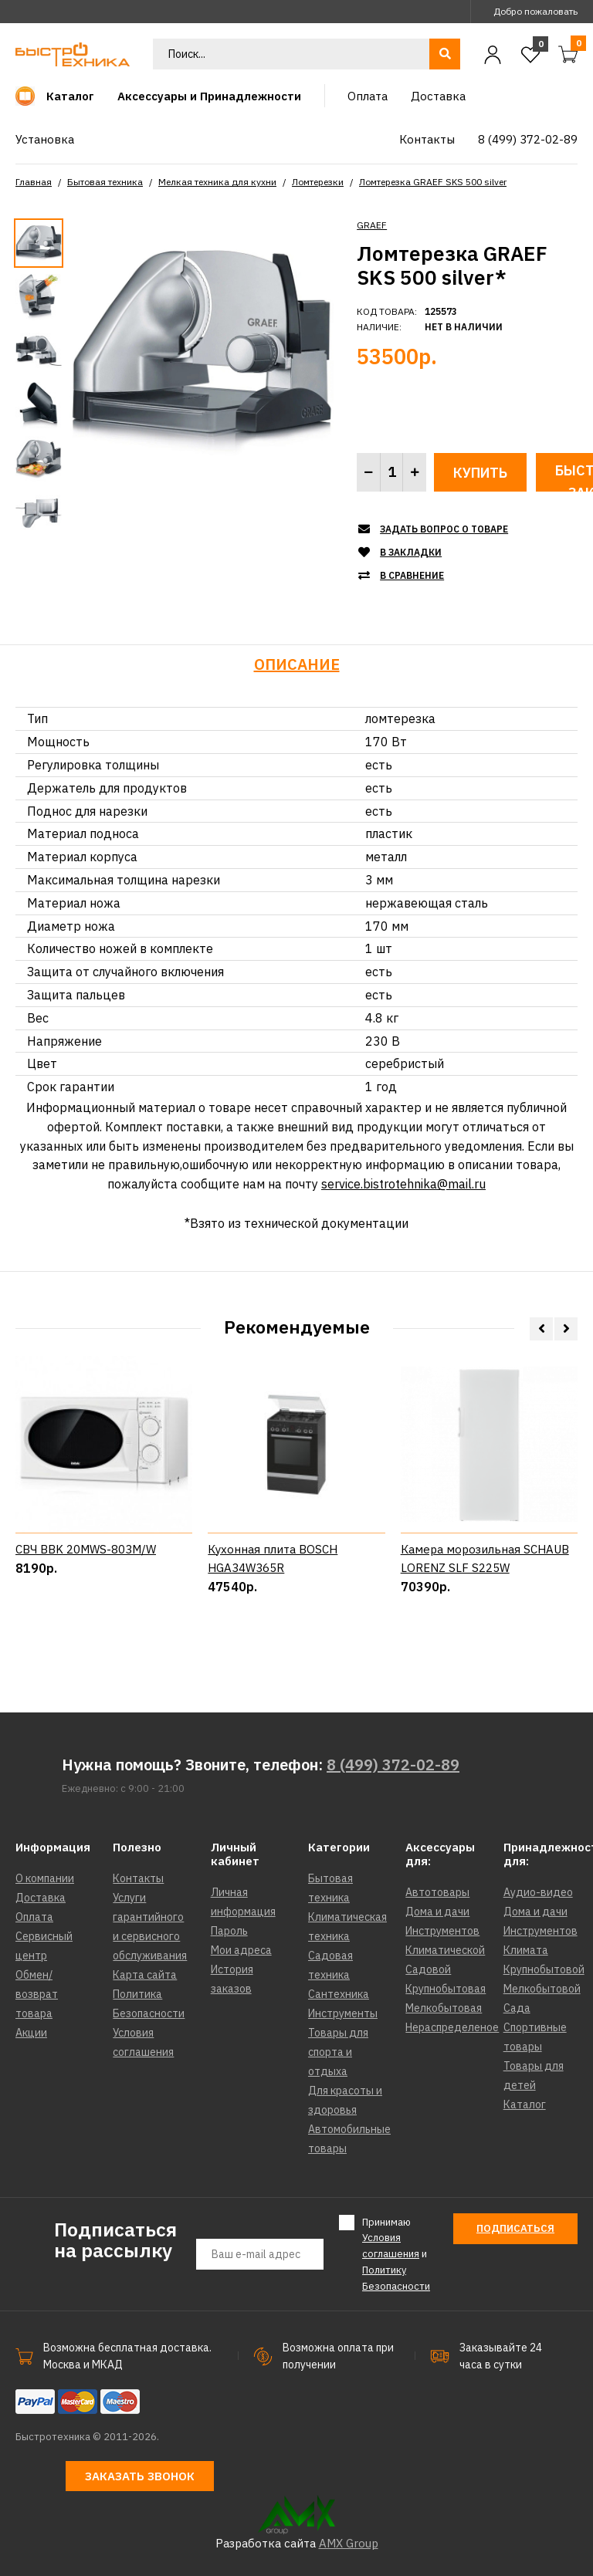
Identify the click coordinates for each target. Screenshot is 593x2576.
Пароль (229, 1931)
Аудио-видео (538, 1892)
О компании (44, 1878)
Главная (33, 182)
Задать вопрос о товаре (444, 529)
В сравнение (412, 575)
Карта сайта (145, 1975)
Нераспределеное (452, 2027)
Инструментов (442, 1931)
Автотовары (437, 1892)
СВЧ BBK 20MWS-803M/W (85, 1608)
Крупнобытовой (544, 1969)
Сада (516, 2008)
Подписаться (515, 2228)
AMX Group (348, 2543)
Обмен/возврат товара (36, 1994)
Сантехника (338, 1994)
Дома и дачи (437, 1911)
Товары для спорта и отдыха (338, 2052)
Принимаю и (396, 2254)
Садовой (428, 1969)
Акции (31, 2033)
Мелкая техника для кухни (217, 182)
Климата (525, 1950)
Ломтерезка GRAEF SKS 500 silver (433, 182)
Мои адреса (241, 1950)
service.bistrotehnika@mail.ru (403, 1184)
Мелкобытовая (443, 2008)
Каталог (524, 2104)
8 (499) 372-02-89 (393, 1764)
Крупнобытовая (445, 1989)
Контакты (138, 1878)
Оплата (34, 1917)
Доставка (40, 1898)
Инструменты (343, 2013)
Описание (297, 664)
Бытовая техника (105, 182)
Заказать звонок (140, 2476)
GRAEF (372, 225)
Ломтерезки (318, 182)
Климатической (445, 1950)
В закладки (411, 552)
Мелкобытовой (542, 1989)
